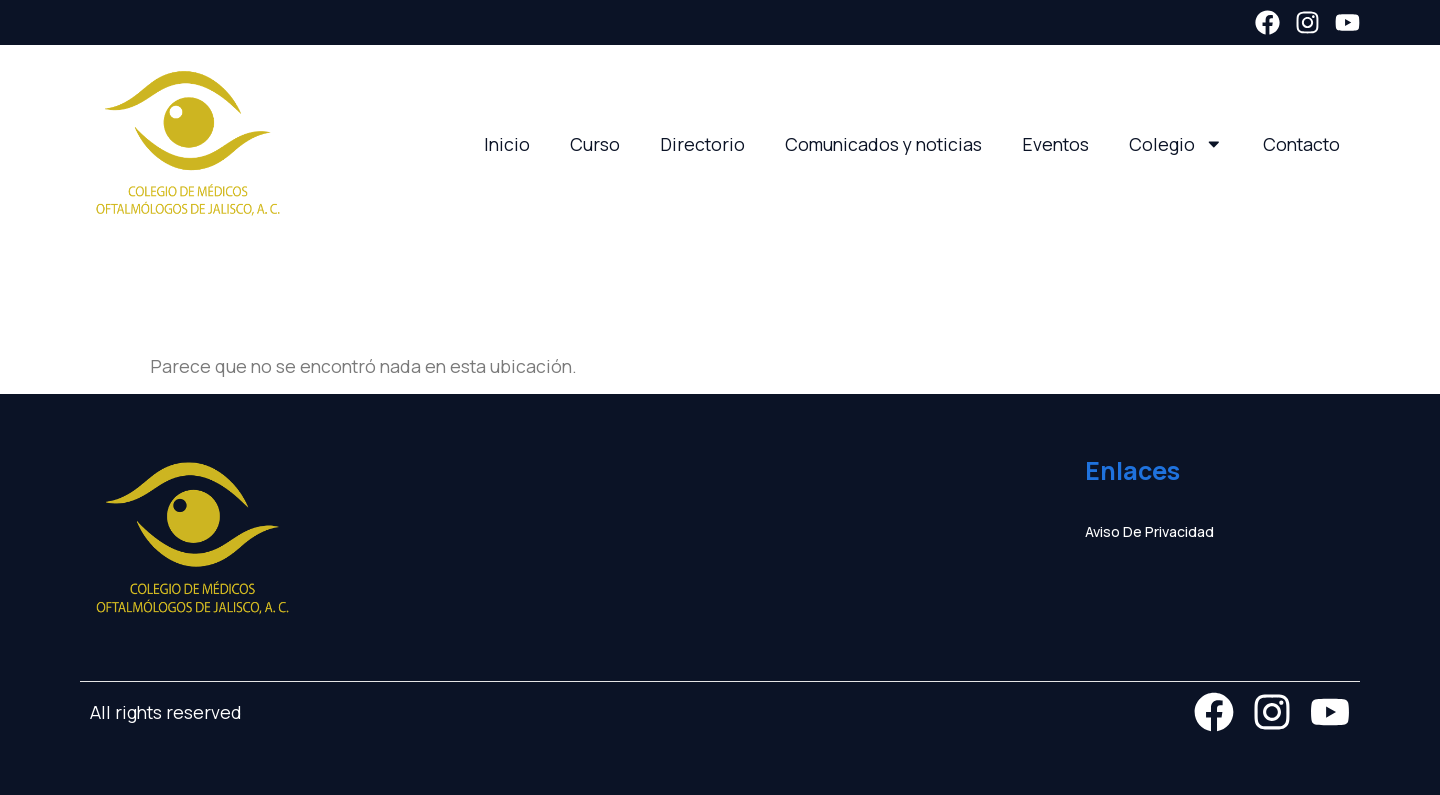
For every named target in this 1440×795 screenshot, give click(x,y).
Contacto (1301, 144)
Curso (595, 144)
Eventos (1055, 144)
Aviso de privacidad (1149, 531)
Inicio (507, 144)
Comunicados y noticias (883, 144)
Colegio (1176, 144)
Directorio (702, 144)
